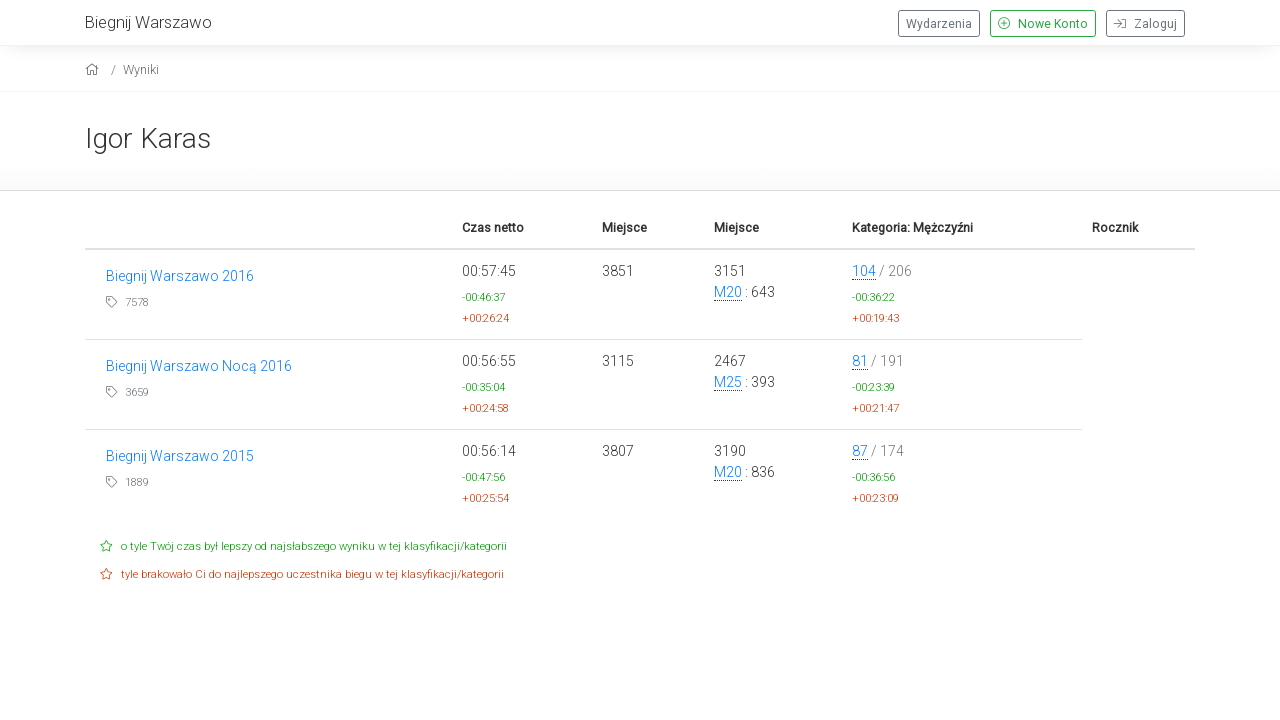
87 (860, 451)
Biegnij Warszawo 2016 (180, 276)
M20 (728, 292)
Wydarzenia (939, 24)
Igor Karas (148, 138)
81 (860, 361)
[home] (94, 69)
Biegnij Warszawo (148, 22)
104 (864, 271)
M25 (728, 382)
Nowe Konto (1043, 24)
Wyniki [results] (141, 69)
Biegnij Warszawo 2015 (180, 456)
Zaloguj (1145, 24)
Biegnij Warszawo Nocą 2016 (199, 366)
